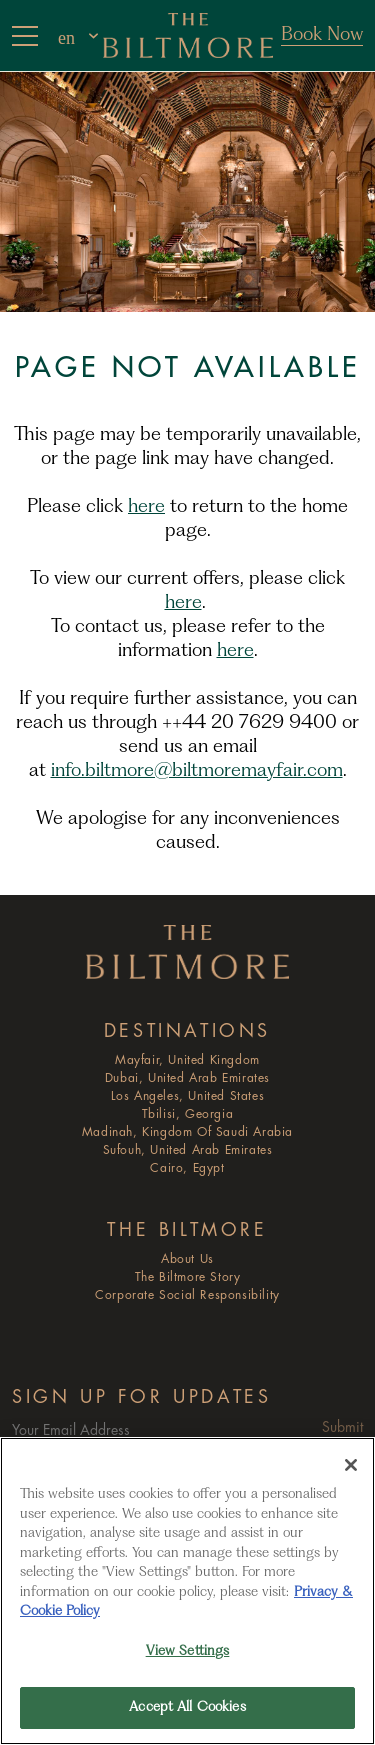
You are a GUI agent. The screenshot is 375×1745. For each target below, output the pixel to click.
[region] (187, 1591)
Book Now (322, 35)
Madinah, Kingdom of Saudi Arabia (187, 1132)
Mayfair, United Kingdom (187, 1060)
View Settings (188, 1651)
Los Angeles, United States (188, 1096)
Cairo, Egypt (187, 1168)
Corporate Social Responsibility (187, 1295)
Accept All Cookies (187, 1707)
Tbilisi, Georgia (188, 1114)
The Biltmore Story (188, 1277)
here (146, 507)
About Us (187, 1259)
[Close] (351, 1465)
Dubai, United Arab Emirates (187, 1078)
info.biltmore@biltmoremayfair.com (197, 771)
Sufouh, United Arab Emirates (188, 1150)
